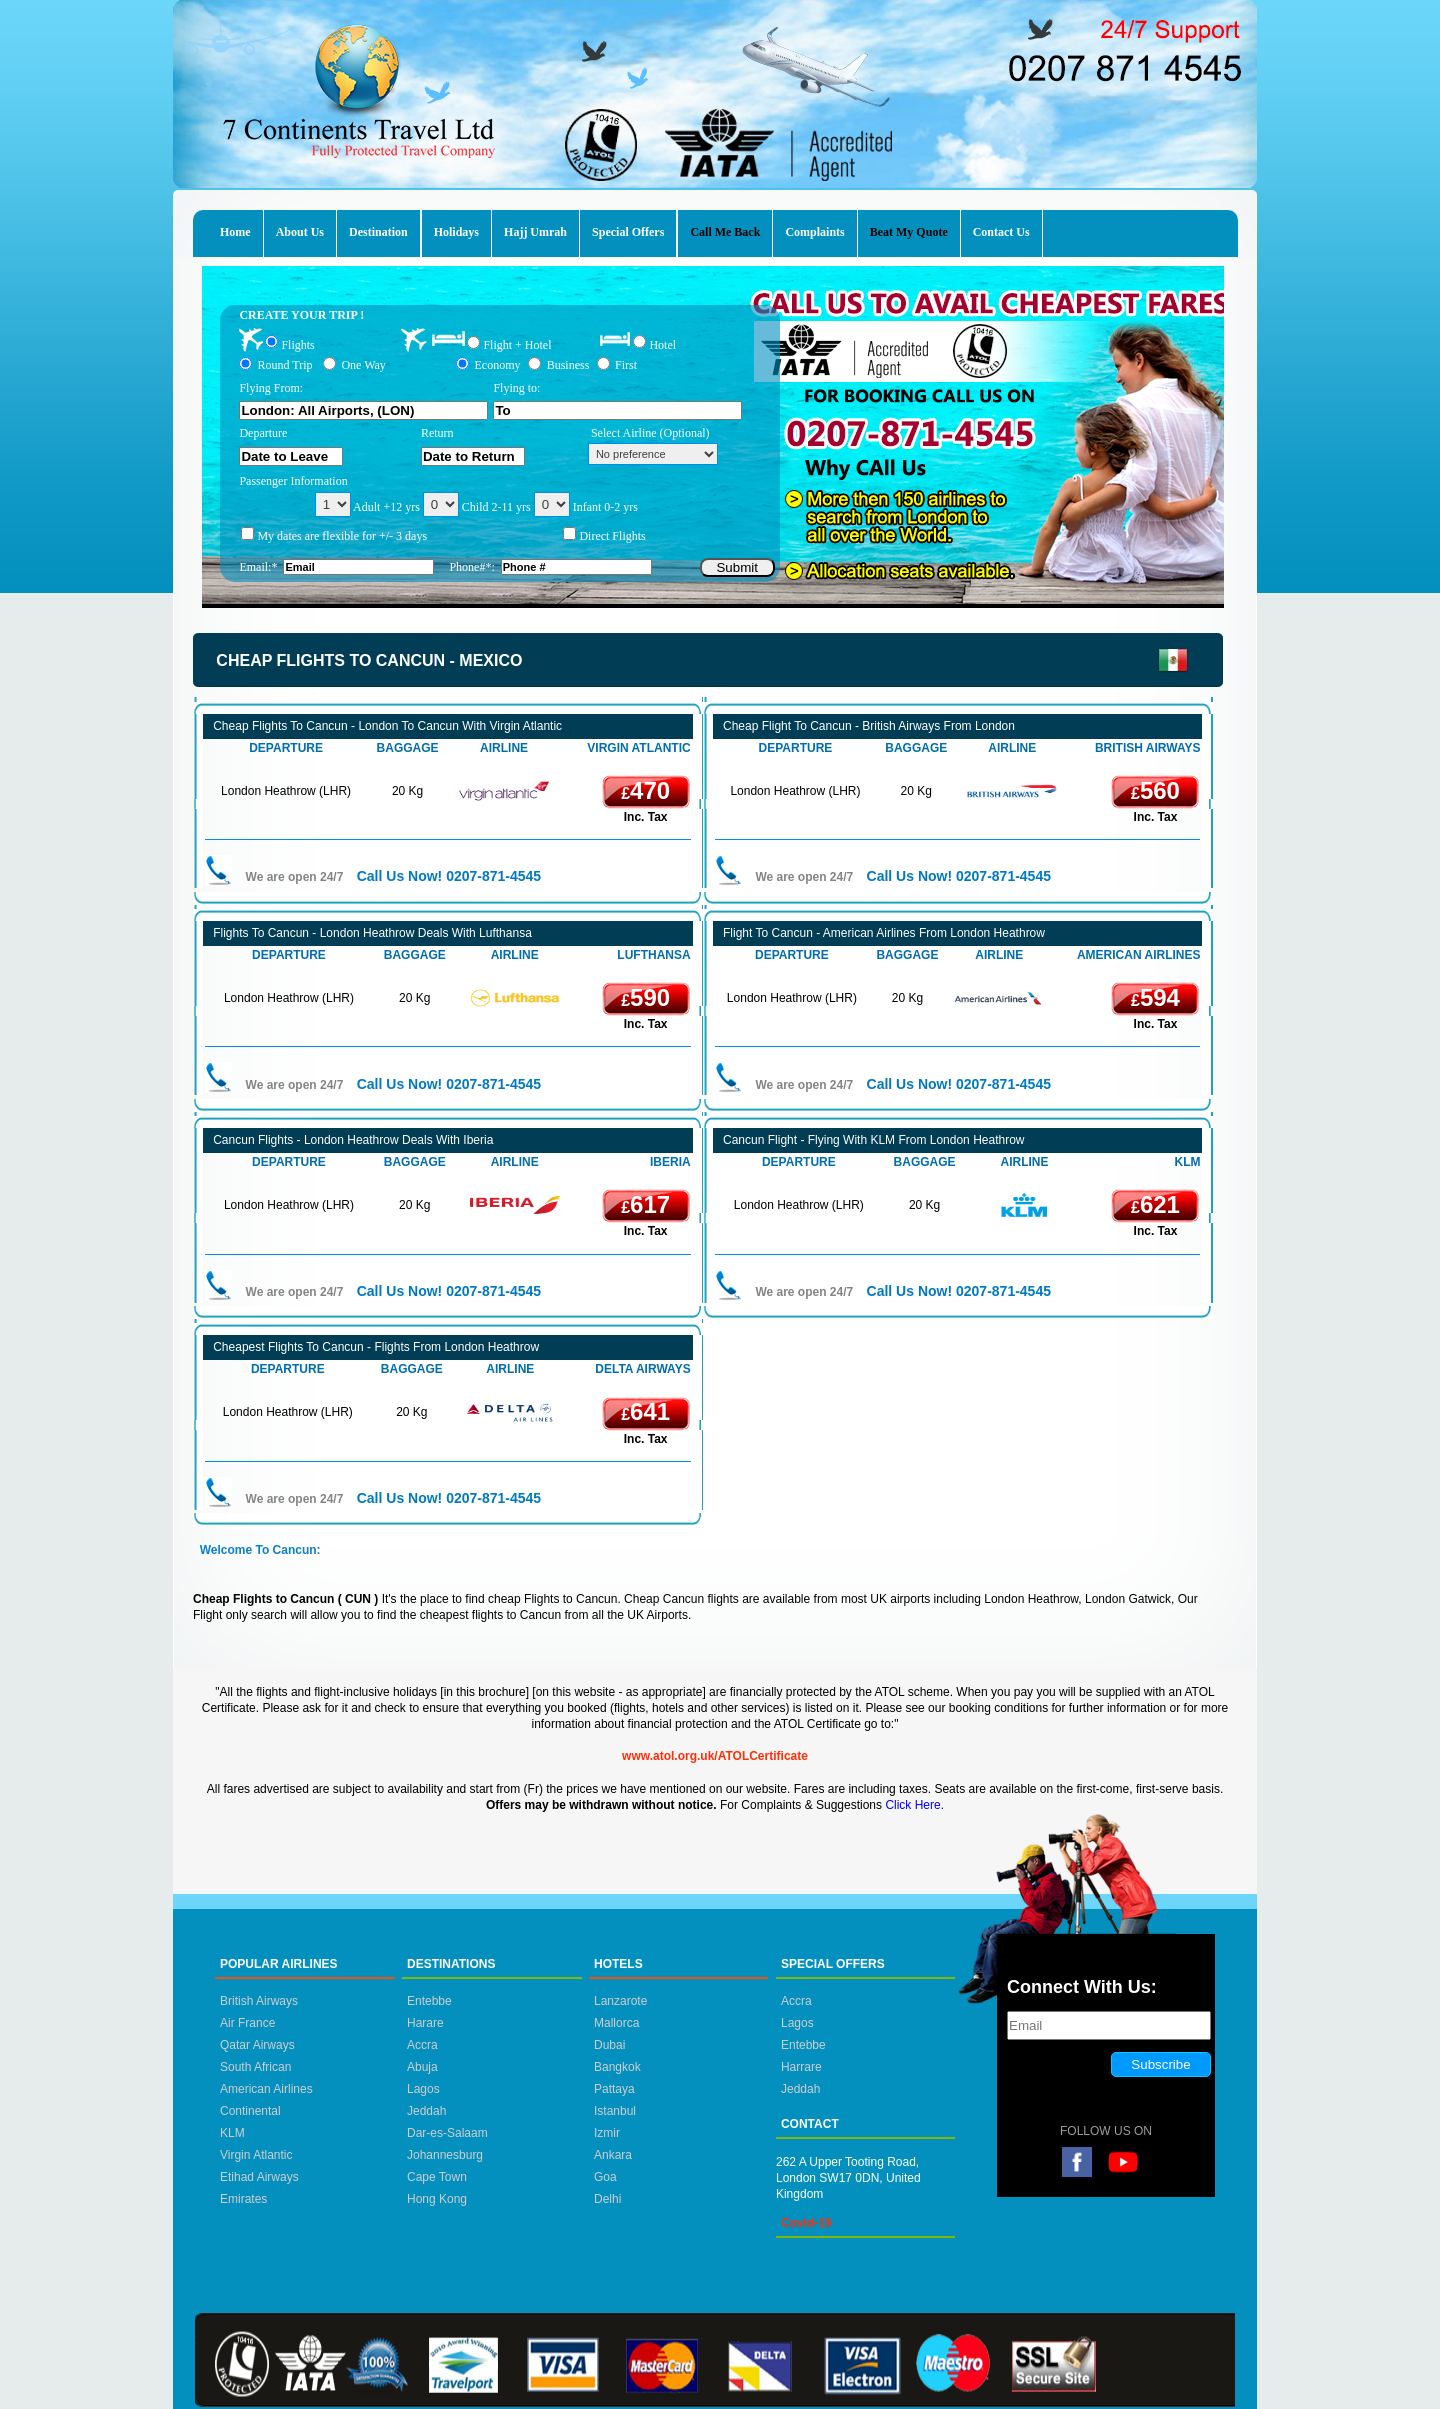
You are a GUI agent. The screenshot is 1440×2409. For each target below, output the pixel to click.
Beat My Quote (909, 232)
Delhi (607, 2199)
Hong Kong (437, 2199)
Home (235, 232)
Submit (736, 567)
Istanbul (615, 2111)
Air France (247, 2023)
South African (255, 2067)
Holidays (456, 232)
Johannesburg (445, 2155)
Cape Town (437, 2177)
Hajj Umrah (535, 232)
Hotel (662, 344)
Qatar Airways (257, 2045)
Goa (605, 2177)
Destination (378, 232)
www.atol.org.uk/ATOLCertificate (715, 1756)
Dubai (609, 2045)
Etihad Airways (259, 2177)
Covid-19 (806, 2223)
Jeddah (426, 2111)
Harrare (801, 2067)
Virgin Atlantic (256, 2155)
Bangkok (617, 2067)
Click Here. (914, 1805)
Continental (250, 2111)
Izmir (607, 2133)
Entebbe (429, 2001)
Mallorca (616, 2023)
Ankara (613, 2155)
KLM (232, 2133)
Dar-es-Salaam (447, 2133)
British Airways (259, 2001)
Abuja (422, 2067)
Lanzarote (620, 2001)
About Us (300, 232)
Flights (297, 344)
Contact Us (1001, 232)
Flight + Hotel (517, 345)
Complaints (814, 232)
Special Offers (628, 232)
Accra (422, 2045)
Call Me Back (725, 232)
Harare (425, 2023)
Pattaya (614, 2089)
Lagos (423, 2089)
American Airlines (266, 2089)
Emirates (243, 2199)
